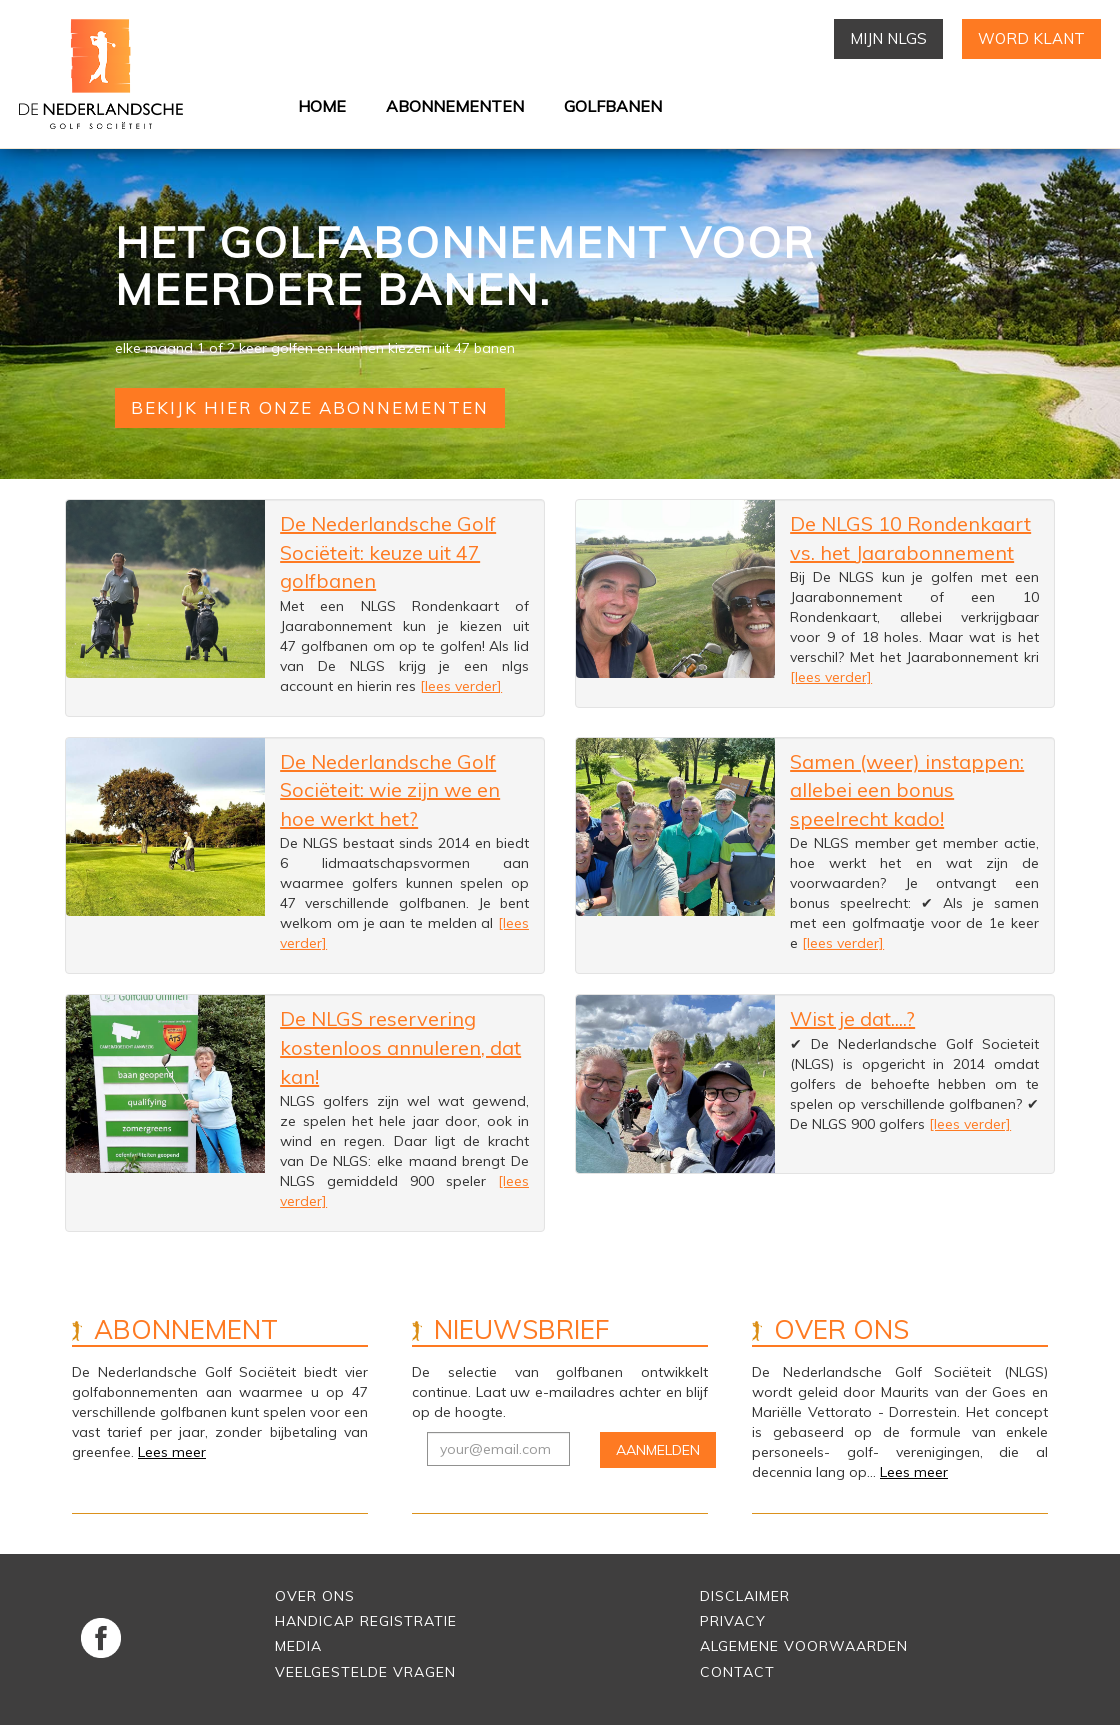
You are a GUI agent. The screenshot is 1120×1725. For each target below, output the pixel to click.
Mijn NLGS (888, 38)
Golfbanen (613, 106)
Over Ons (315, 1596)
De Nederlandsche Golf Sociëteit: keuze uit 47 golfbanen (388, 552)
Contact (737, 1672)
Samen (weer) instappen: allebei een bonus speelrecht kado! (907, 790)
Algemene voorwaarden (804, 1646)
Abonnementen (455, 106)
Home (322, 106)
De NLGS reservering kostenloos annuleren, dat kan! (400, 1047)
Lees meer (172, 1452)
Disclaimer (745, 1596)
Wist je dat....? (852, 1018)
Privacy (733, 1621)
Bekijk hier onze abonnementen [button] (310, 407)
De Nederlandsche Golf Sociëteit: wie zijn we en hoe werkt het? (390, 790)
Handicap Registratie (366, 1621)
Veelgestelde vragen (365, 1672)
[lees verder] (461, 686)
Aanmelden (658, 1450)
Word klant (1031, 38)
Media (298, 1646)
